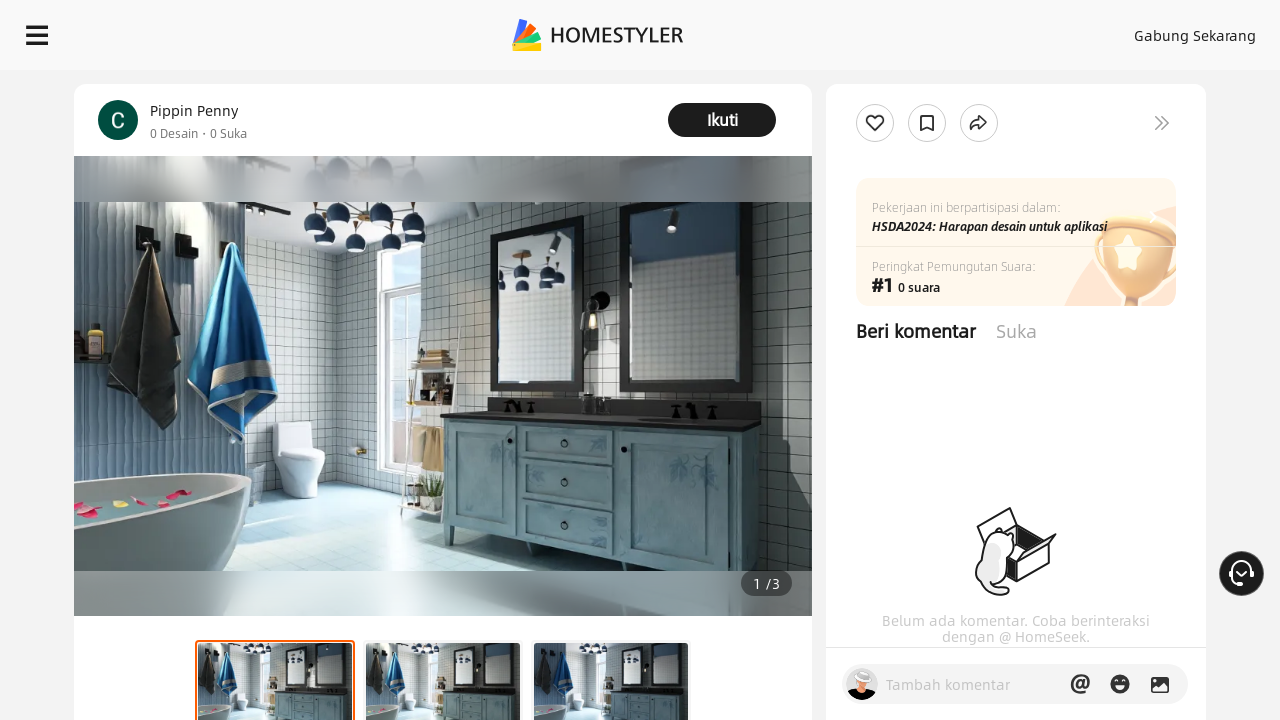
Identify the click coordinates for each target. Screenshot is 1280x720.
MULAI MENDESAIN (1176, 30)
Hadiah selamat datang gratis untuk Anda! (780, 80)
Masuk (864, 30)
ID (1048, 30)
